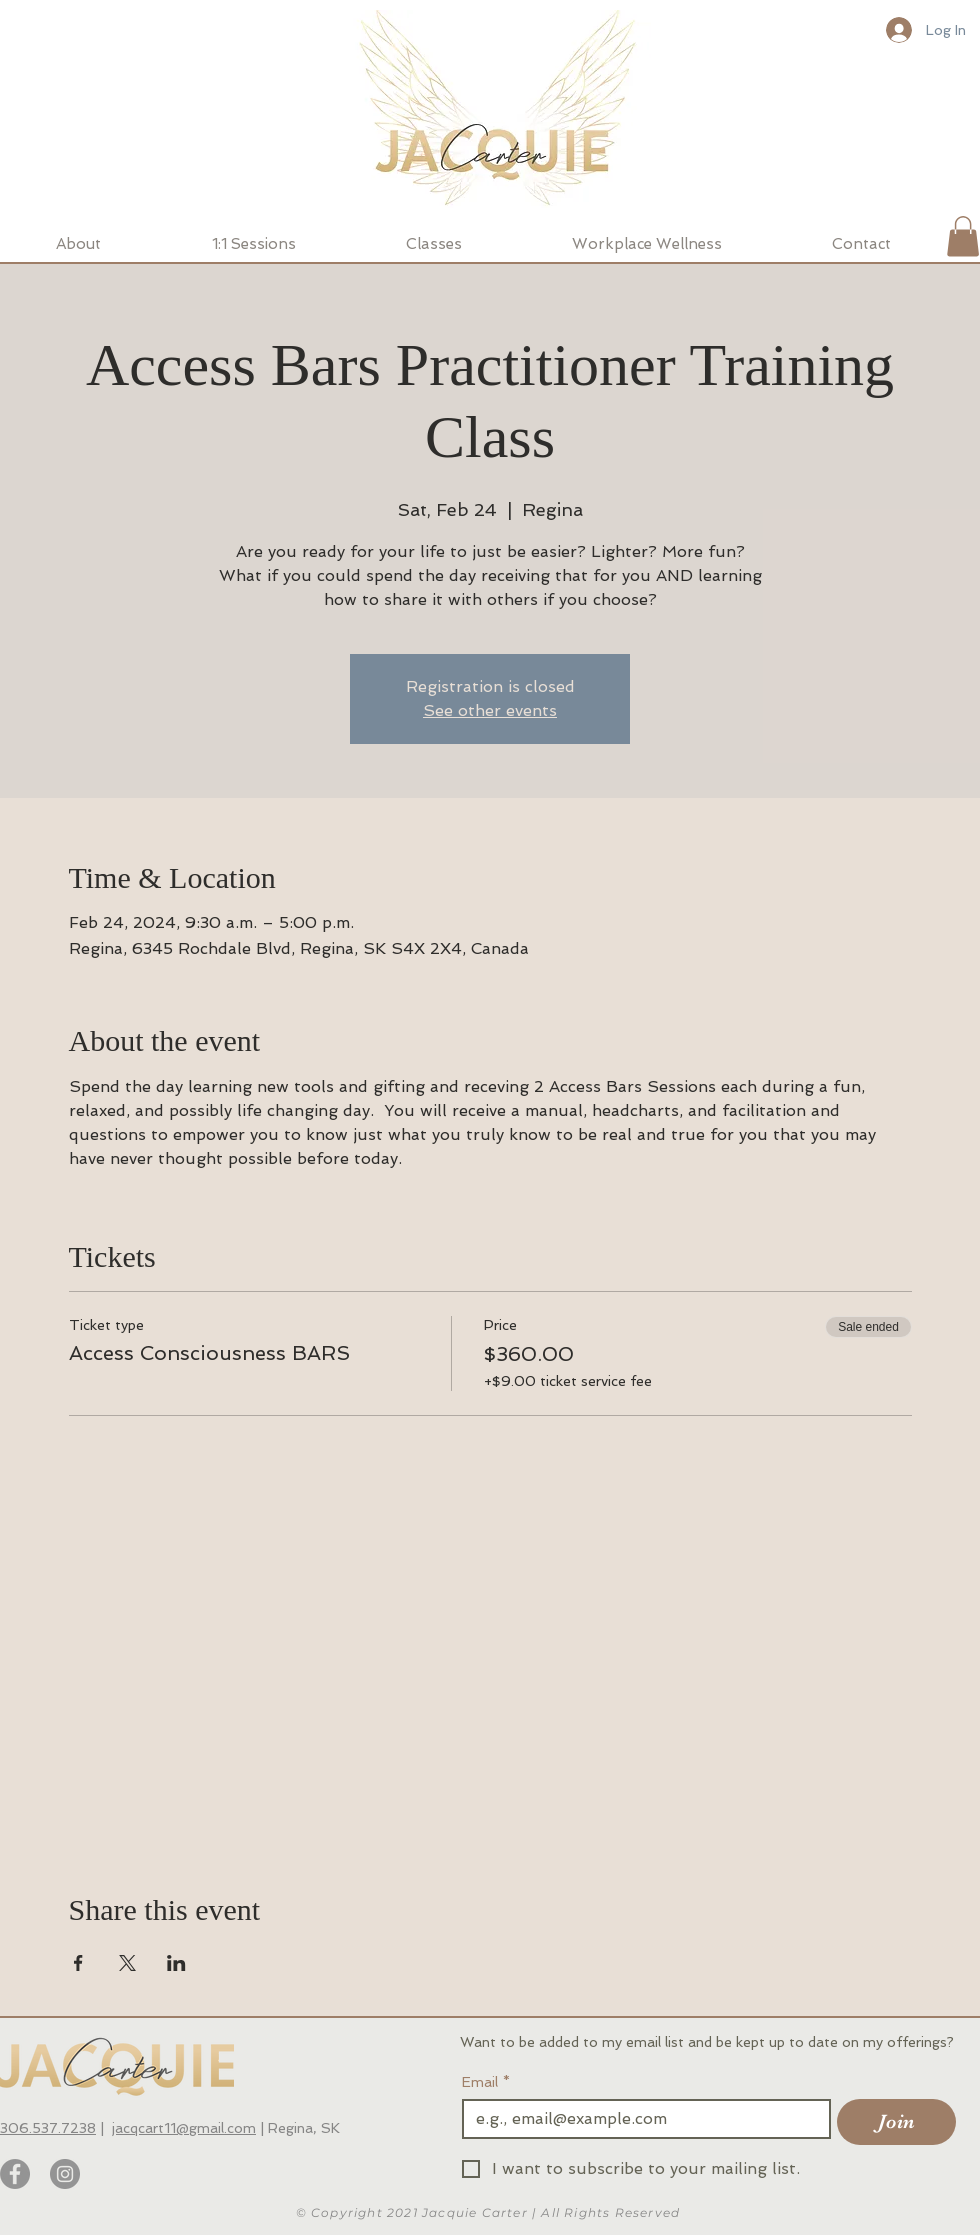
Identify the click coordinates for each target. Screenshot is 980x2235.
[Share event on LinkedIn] (176, 1963)
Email (486, 2082)
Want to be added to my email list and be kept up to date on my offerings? (709, 2042)
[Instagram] (65, 2174)
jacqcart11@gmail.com (184, 2128)
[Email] (640, 2119)
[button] (963, 236)
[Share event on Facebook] (78, 1963)
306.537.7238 (48, 2128)
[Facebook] (15, 2174)
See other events (490, 710)
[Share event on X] (127, 1963)
